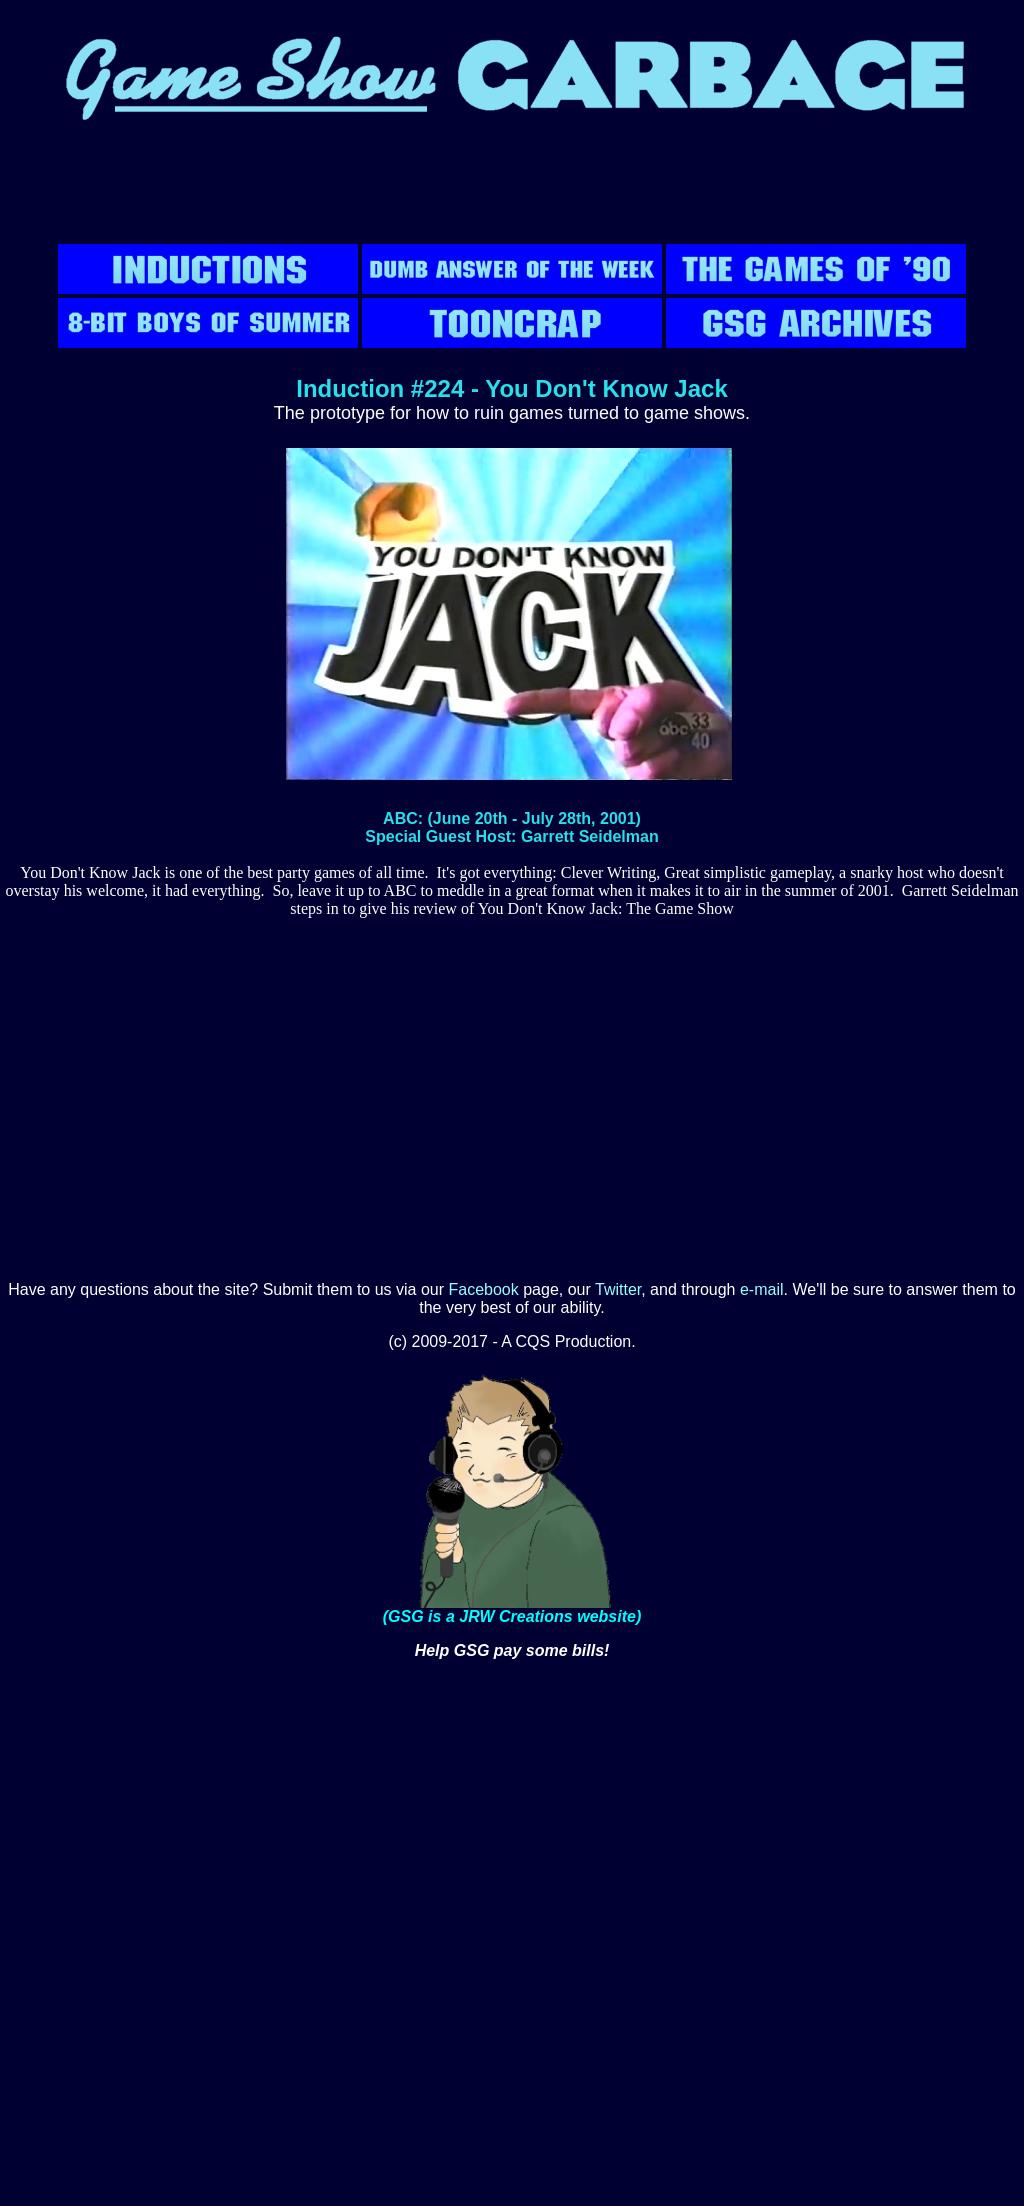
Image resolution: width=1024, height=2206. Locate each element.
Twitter (618, 1289)
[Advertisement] (512, 195)
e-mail (762, 1289)
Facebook (484, 1289)
